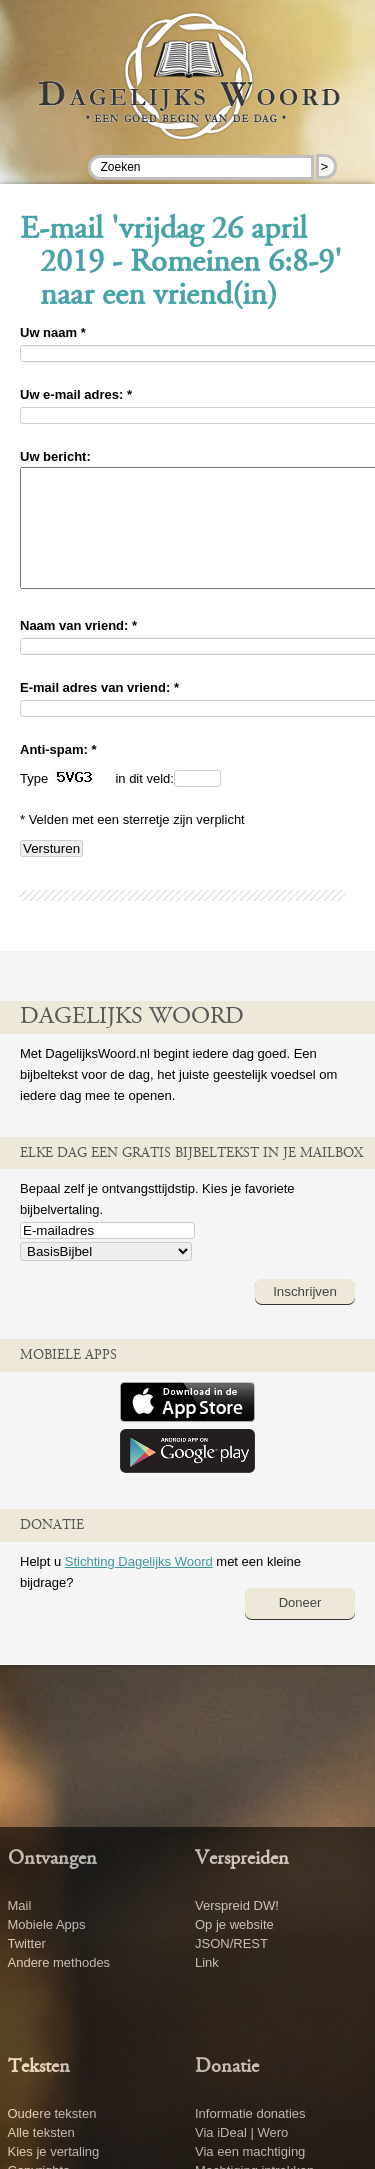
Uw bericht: (55, 456)
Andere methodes (59, 1962)
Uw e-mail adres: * (76, 394)
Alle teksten (41, 2132)
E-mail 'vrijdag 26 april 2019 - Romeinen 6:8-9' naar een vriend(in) (181, 264)
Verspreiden (242, 1859)
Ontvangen (52, 1859)
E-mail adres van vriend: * (99, 711)
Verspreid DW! (237, 1905)
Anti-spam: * (58, 773)
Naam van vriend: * (78, 649)
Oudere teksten (52, 2113)
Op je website (234, 1924)
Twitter (27, 1943)
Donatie (227, 2067)
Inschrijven (305, 1315)
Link (207, 1962)
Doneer (300, 1626)
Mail (20, 1905)
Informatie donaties (250, 2113)
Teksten (39, 2067)
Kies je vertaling (54, 2151)
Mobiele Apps (47, 1924)
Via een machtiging (250, 2151)
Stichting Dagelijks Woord (139, 1585)
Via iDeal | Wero (241, 2132)
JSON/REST (231, 1943)
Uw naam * (53, 332)
